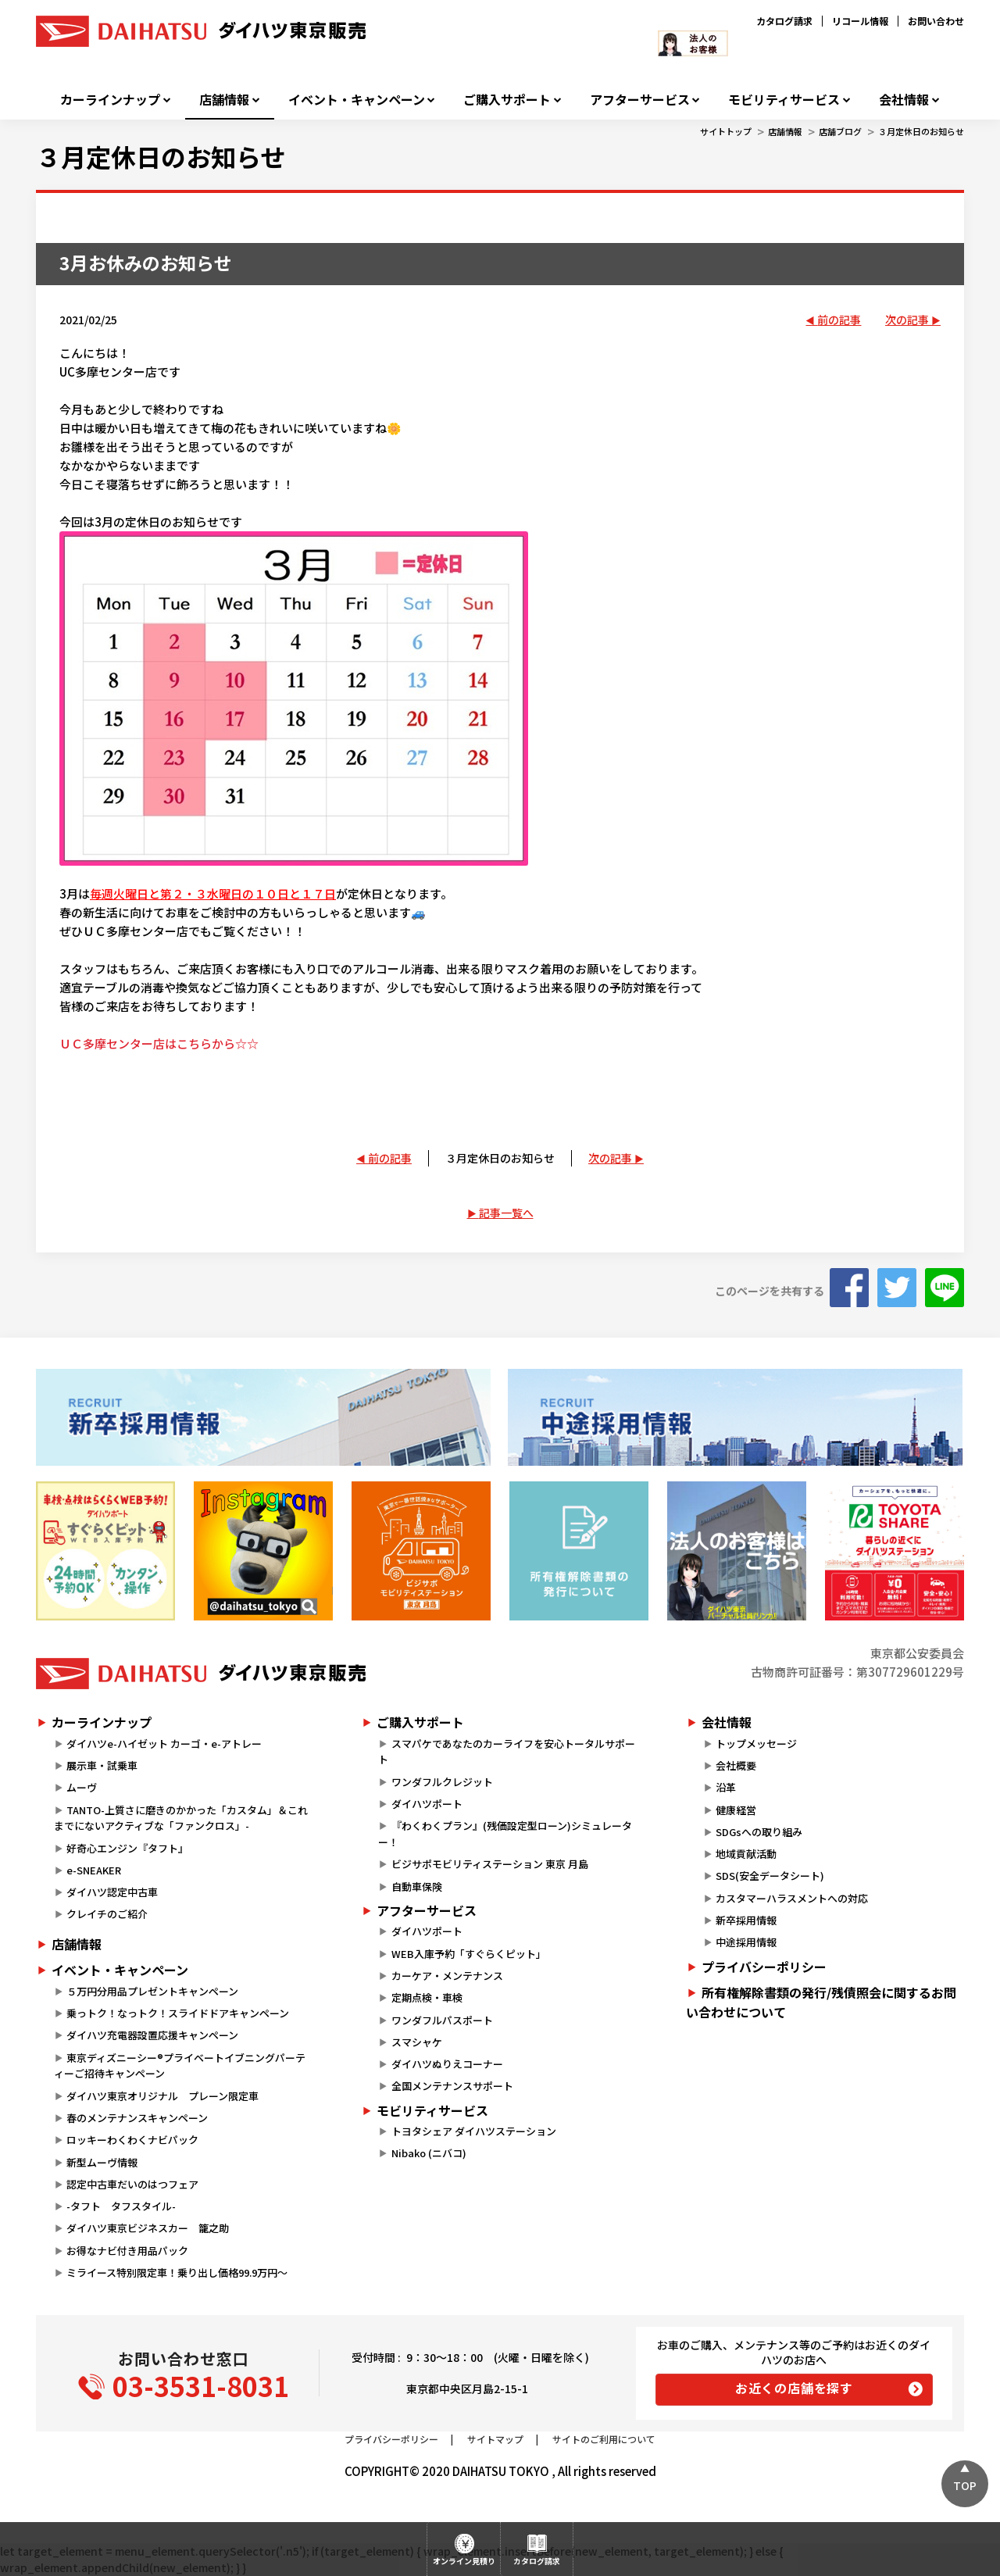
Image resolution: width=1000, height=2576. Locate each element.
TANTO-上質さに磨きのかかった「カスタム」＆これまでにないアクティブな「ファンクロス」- (181, 1818)
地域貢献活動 (746, 1853)
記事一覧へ (506, 1212)
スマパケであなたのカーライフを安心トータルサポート (506, 1751)
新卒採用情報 (746, 1920)
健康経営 (736, 1809)
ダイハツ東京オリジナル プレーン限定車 (162, 2095)
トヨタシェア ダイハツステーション (473, 2131)
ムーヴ (81, 1787)
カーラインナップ (110, 99)
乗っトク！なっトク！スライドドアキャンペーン (177, 2013)
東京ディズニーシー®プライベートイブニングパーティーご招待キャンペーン (179, 2065)
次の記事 (907, 320)
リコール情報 (860, 20)
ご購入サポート (507, 99)
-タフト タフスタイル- (121, 2206)
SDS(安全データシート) (770, 1875)
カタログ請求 (784, 20)
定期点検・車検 (426, 1997)
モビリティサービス (784, 99)
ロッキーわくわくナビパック (132, 2139)
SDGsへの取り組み (759, 1831)
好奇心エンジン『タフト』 (127, 1848)
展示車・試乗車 (102, 1765)
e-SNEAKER (93, 1870)
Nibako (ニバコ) (428, 2152)
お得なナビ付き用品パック (132, 2250)
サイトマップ (495, 2439)
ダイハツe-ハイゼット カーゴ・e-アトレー (164, 1743)
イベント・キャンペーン (356, 99)
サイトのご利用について (603, 2439)
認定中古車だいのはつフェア (132, 2184)
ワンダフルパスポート (442, 2020)
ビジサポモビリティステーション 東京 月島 (489, 1863)
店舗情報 (224, 99)
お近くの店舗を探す (794, 2387)
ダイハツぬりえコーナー (447, 2063)
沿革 (726, 1787)
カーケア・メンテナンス (447, 1975)
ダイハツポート (426, 1803)
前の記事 (839, 320)
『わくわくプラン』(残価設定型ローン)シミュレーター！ (504, 1833)
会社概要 (736, 1765)
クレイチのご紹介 (107, 1913)
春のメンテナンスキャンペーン (137, 2117)
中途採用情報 (746, 1942)
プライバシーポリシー (764, 1966)
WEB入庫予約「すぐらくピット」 (468, 1953)
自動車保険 (416, 1886)
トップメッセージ (756, 1743)
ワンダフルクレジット (442, 1781)
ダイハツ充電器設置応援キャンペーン (152, 2035)
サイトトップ (726, 131)
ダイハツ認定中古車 (112, 1892)
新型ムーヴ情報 (102, 2162)
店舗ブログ (840, 131)
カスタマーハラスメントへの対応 (792, 1898)
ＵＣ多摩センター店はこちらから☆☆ (159, 1043)
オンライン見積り (464, 2561)
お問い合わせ (936, 20)
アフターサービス (640, 99)
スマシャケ (416, 2042)
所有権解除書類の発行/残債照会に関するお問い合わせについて (821, 2002)
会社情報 (904, 99)
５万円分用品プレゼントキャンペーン (152, 1991)
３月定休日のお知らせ (921, 131)
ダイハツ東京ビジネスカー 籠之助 (147, 2228)
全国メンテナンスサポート (452, 2085)
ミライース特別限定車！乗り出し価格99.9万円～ (177, 2272)
